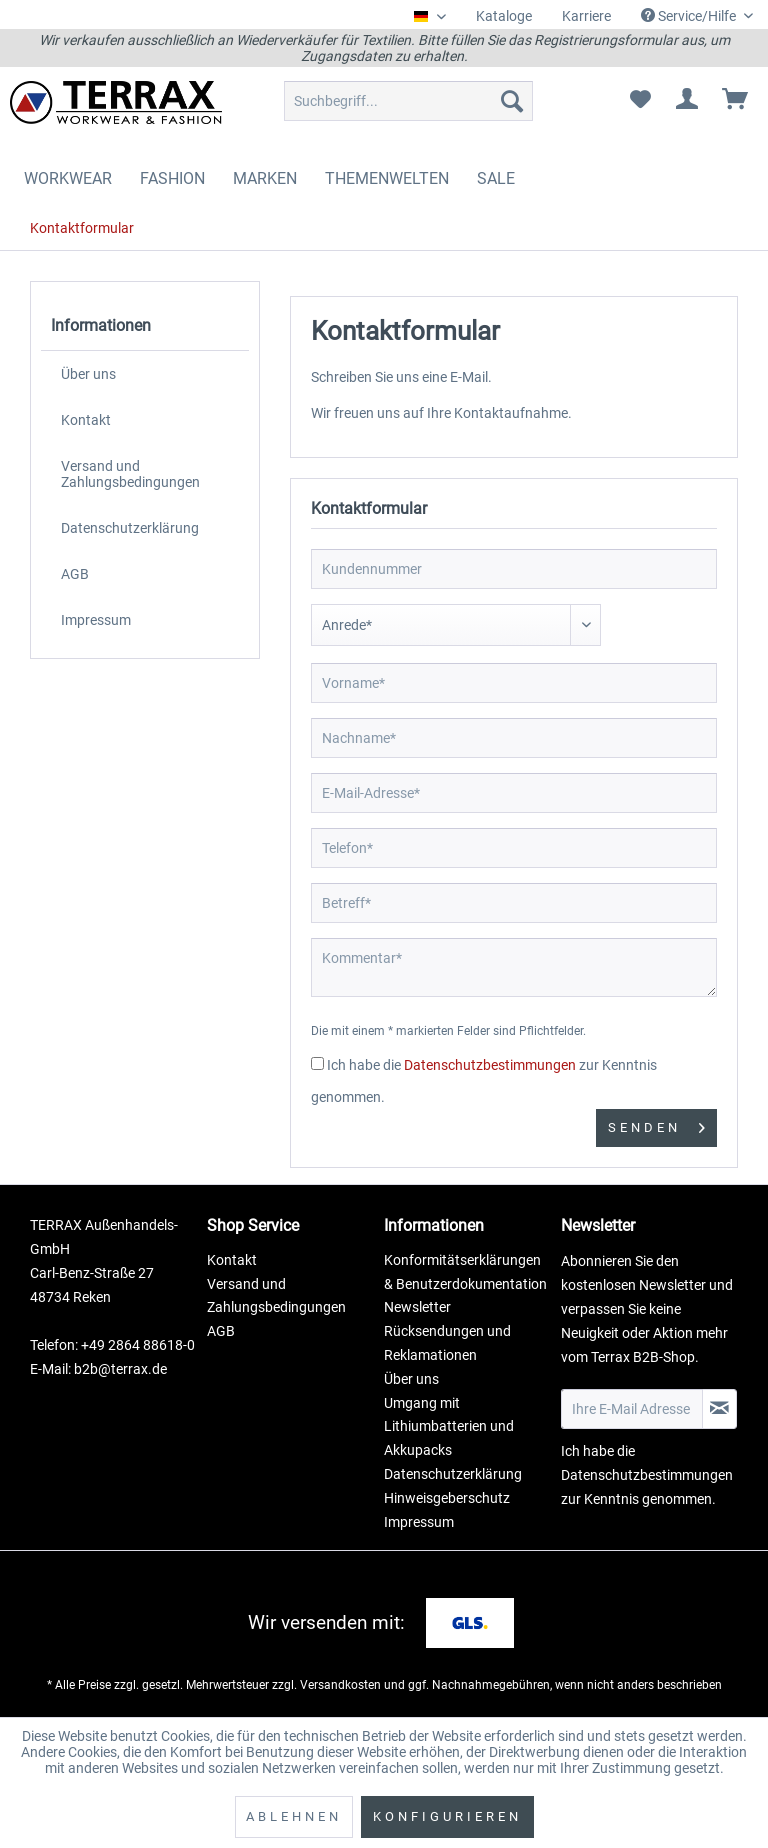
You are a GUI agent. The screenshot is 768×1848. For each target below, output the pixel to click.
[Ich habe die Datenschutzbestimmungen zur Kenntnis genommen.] (317, 1063)
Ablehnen (294, 1816)
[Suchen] (512, 101)
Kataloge (504, 16)
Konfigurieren (447, 1816)
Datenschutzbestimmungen (490, 1065)
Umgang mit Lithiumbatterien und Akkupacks (449, 1427)
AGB (75, 574)
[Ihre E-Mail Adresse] (632, 1409)
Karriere (586, 16)
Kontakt (86, 420)
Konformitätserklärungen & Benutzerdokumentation (465, 1272)
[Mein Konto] (688, 101)
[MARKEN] (265, 178)
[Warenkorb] (736, 101)
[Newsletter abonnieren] (719, 1409)
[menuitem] (504, 16)
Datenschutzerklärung (130, 528)
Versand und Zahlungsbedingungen (130, 474)
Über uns (88, 374)
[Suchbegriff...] (409, 101)
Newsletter (417, 1307)
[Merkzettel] (640, 101)
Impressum (96, 620)
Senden (656, 1123)
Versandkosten (340, 1685)
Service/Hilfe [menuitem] (690, 16)
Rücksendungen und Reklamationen (447, 1343)
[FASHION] (172, 178)
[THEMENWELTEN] (387, 178)
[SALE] (496, 178)
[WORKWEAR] (68, 178)
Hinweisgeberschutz (447, 1498)
